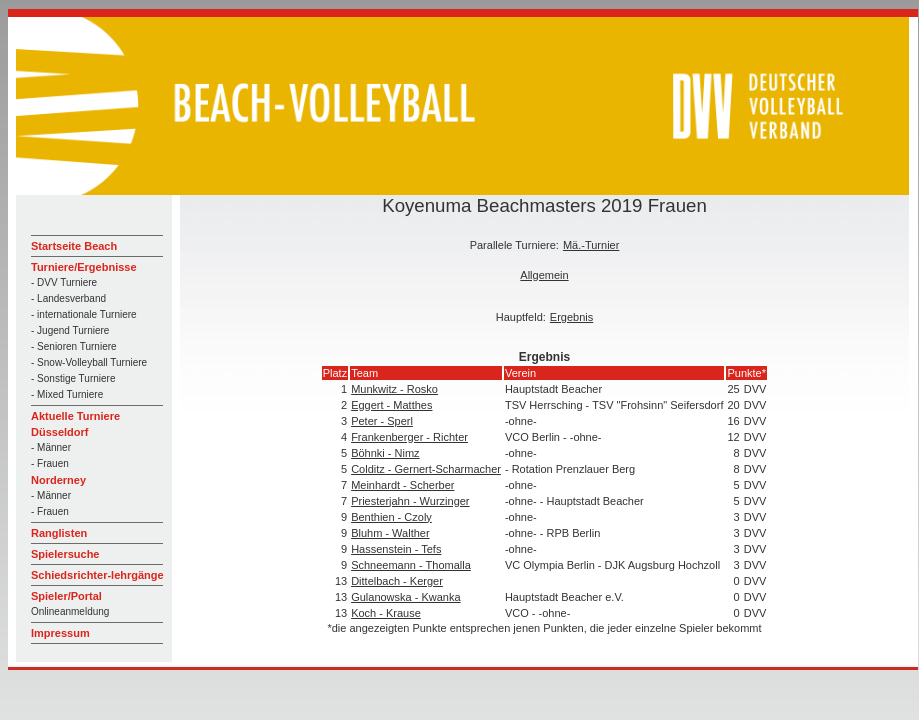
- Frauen (50, 463)
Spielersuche (65, 554)
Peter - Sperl (382, 421)
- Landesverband (68, 298)
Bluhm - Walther (390, 533)
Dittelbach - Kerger (397, 581)
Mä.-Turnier (591, 245)
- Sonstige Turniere (73, 378)
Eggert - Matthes (391, 405)
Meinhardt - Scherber (402, 485)
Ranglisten (59, 533)
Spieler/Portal (66, 596)
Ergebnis (571, 317)
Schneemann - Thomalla (411, 565)
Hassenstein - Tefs (396, 549)
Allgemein (544, 275)
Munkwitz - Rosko (394, 389)
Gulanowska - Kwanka (405, 597)
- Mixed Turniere (67, 394)
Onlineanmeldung (70, 611)
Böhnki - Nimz (385, 453)
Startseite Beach (74, 246)
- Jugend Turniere (70, 330)
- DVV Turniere (64, 282)
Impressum (60, 633)
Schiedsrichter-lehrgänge (97, 575)
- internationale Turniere (84, 314)
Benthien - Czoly (391, 517)
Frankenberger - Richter (409, 437)
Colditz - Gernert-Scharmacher (426, 469)
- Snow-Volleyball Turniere (89, 362)
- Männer (51, 447)
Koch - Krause (386, 613)
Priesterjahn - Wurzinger (410, 501)
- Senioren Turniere (74, 346)
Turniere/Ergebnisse (84, 267)
